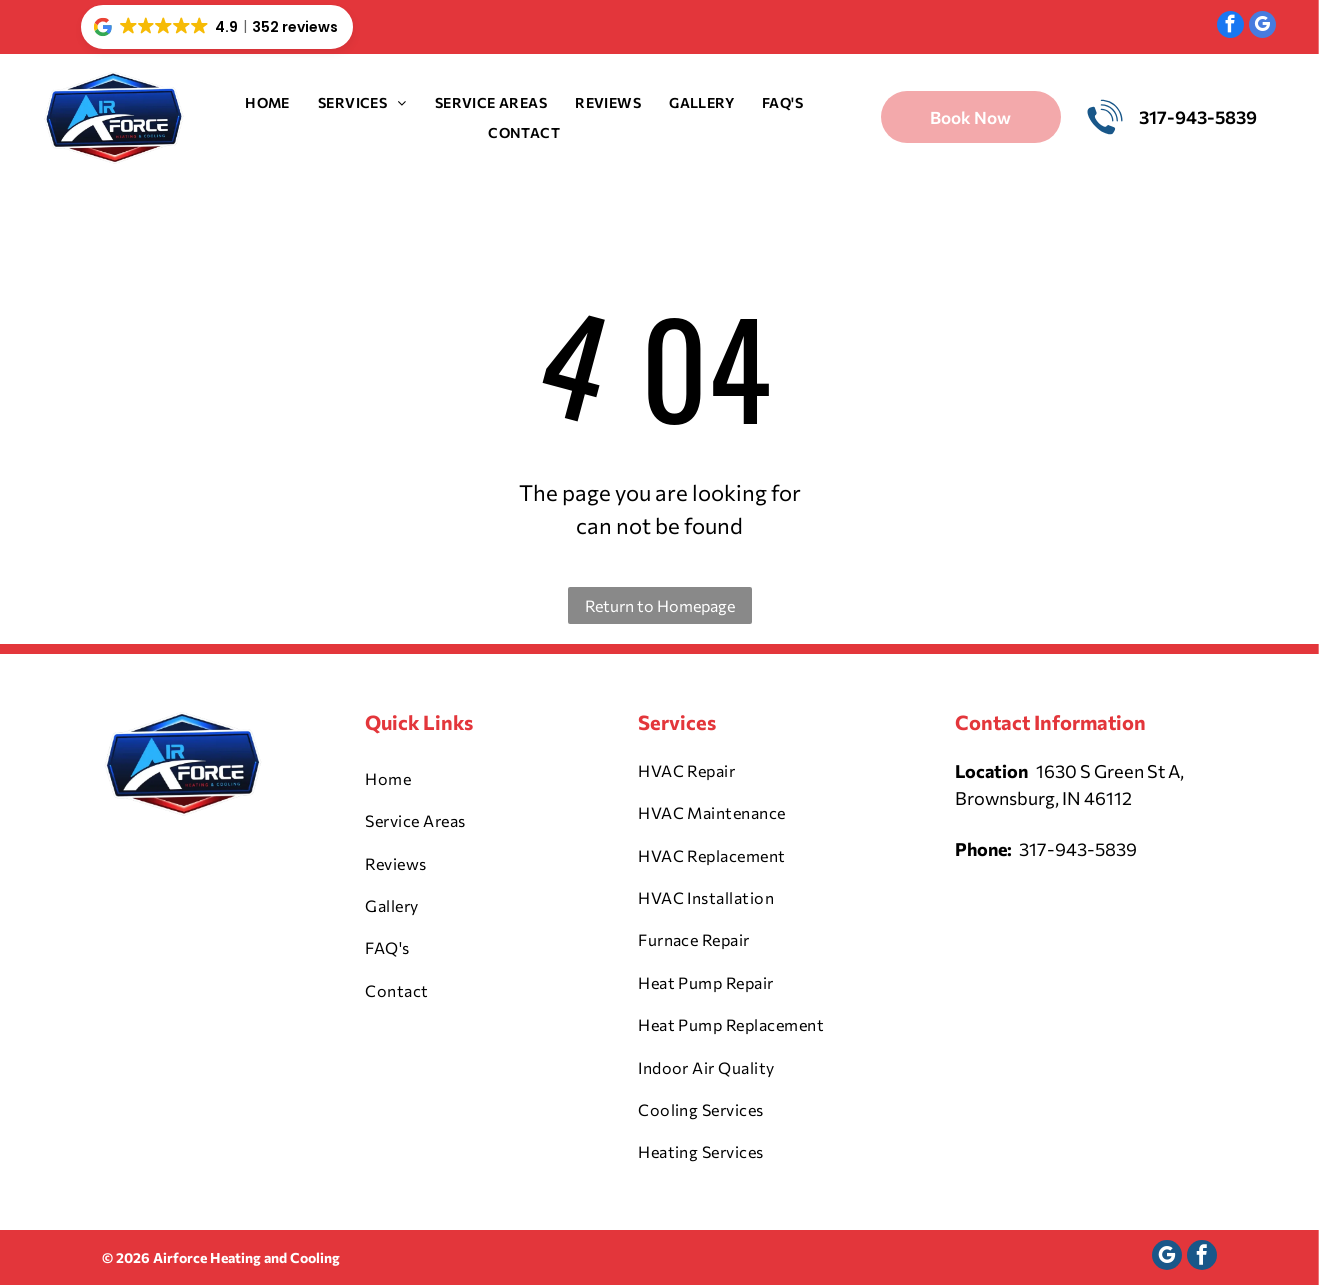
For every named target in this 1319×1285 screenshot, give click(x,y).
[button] (217, 27)
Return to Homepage (660, 605)
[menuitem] (267, 102)
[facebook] (1230, 27)
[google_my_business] (1262, 27)
